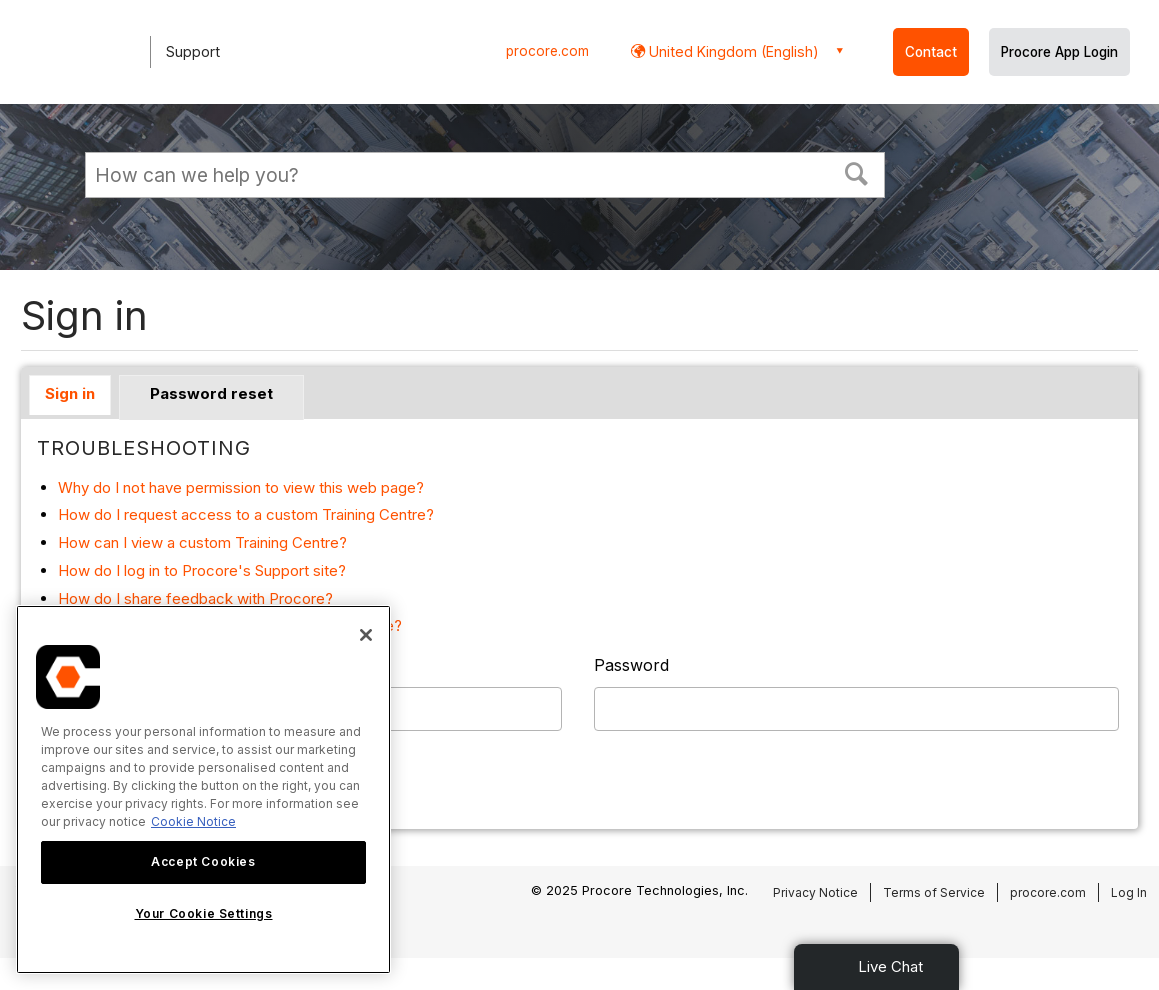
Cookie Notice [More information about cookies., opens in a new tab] (193, 821)
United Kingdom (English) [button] (732, 51)
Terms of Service (934, 892)
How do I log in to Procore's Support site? (202, 570)
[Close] (366, 635)
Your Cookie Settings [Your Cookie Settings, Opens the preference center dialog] (204, 913)
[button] (857, 172)
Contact (931, 52)
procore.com (547, 51)
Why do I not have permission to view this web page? (241, 487)
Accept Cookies (203, 861)
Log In (1129, 892)
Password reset (211, 393)
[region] (203, 789)
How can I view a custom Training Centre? (202, 542)
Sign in (70, 393)
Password (631, 665)
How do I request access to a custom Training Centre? (246, 514)
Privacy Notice (815, 892)
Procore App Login (1059, 52)
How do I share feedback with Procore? (195, 598)
